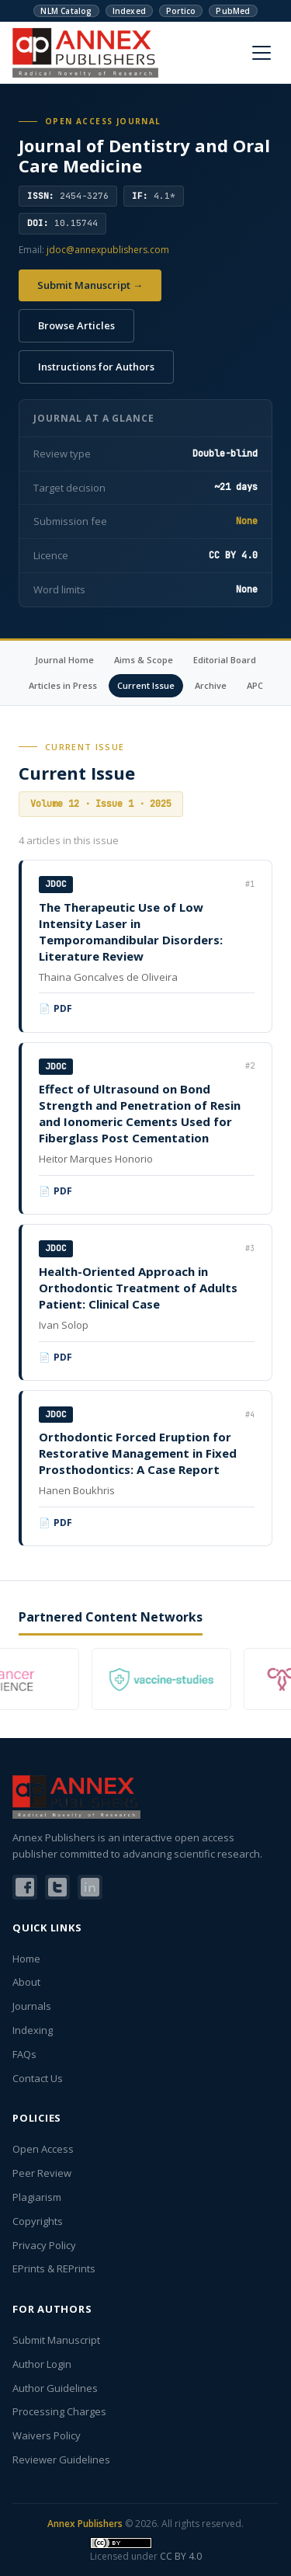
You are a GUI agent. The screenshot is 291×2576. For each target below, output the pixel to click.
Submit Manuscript (56, 2340)
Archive (211, 685)
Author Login (41, 2364)
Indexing (32, 2030)
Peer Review (41, 2173)
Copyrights (37, 2221)
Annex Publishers (85, 2523)
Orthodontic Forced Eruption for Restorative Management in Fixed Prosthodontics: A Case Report (138, 1453)
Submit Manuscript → (90, 285)
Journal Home (64, 660)
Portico (181, 10)
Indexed (129, 10)
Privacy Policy (44, 2245)
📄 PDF (56, 1008)
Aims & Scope (143, 660)
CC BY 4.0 (181, 2556)
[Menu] (261, 53)
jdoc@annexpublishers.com (108, 249)
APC (255, 685)
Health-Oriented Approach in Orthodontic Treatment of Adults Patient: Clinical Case (138, 1288)
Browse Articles (76, 325)
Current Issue (146, 685)
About (26, 1982)
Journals (31, 2006)
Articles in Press (63, 685)
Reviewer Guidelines (61, 2459)
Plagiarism (36, 2197)
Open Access (43, 2149)
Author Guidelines (55, 2388)
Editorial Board (224, 660)
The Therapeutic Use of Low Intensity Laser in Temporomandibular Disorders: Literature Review (131, 931)
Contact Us (37, 2078)
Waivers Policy (46, 2435)
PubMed (233, 10)
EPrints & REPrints (53, 2268)
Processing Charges (59, 2411)
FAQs (24, 2054)
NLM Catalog (66, 10)
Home (26, 1959)
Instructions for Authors (96, 367)
